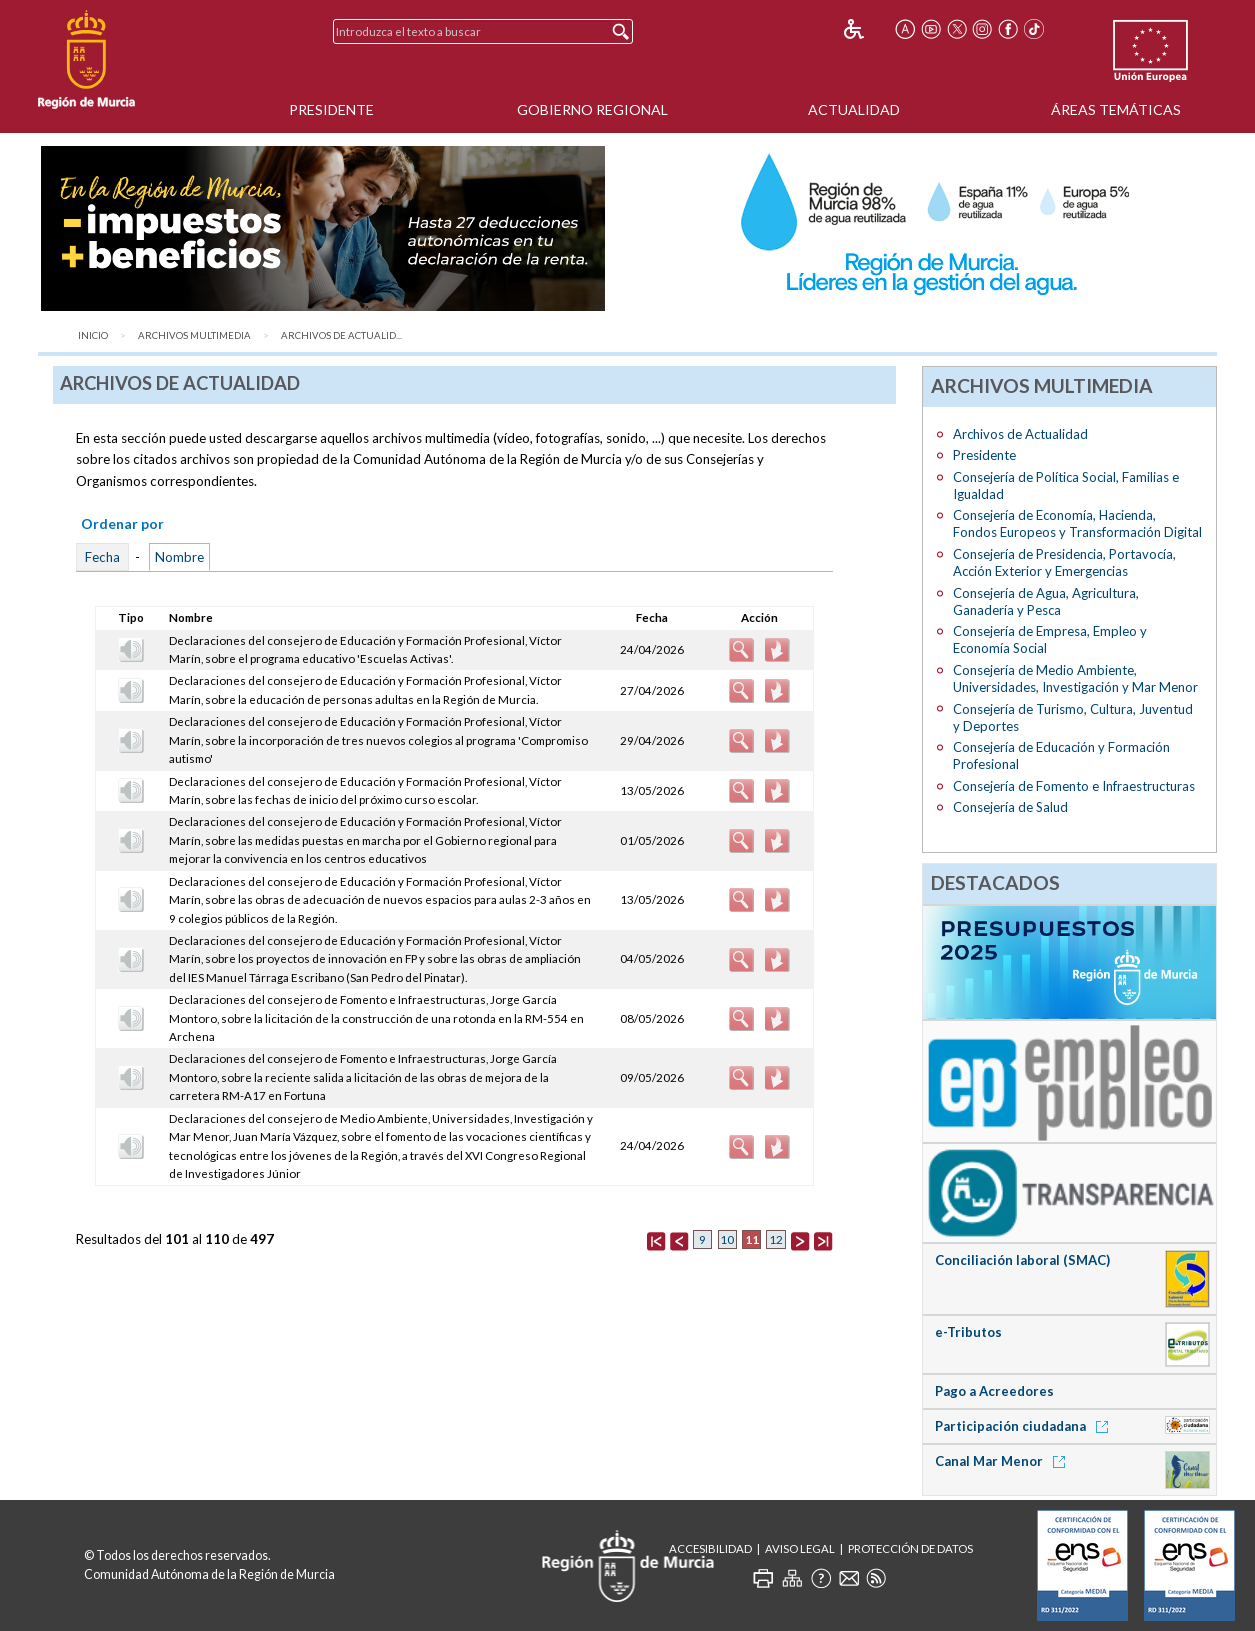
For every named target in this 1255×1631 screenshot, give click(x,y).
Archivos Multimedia (194, 335)
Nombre (179, 557)
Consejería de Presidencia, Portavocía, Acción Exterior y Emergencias (1064, 562)
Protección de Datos (910, 1548)
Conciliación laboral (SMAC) (1022, 1260)
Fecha (102, 557)
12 (776, 1239)
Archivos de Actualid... (341, 335)
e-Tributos (968, 1332)
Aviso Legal (800, 1548)
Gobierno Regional (592, 109)
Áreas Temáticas (1116, 109)
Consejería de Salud (1010, 807)
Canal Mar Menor (1003, 1461)
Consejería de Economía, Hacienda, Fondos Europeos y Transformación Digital (1077, 523)
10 (727, 1239)
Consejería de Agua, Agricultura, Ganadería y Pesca (1046, 601)
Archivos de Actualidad (1020, 434)
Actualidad (854, 109)
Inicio (93, 335)
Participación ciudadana (1025, 1426)
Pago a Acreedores (994, 1391)
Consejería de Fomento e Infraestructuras (1074, 786)
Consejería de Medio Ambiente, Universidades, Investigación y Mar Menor (1075, 678)
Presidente (331, 109)
